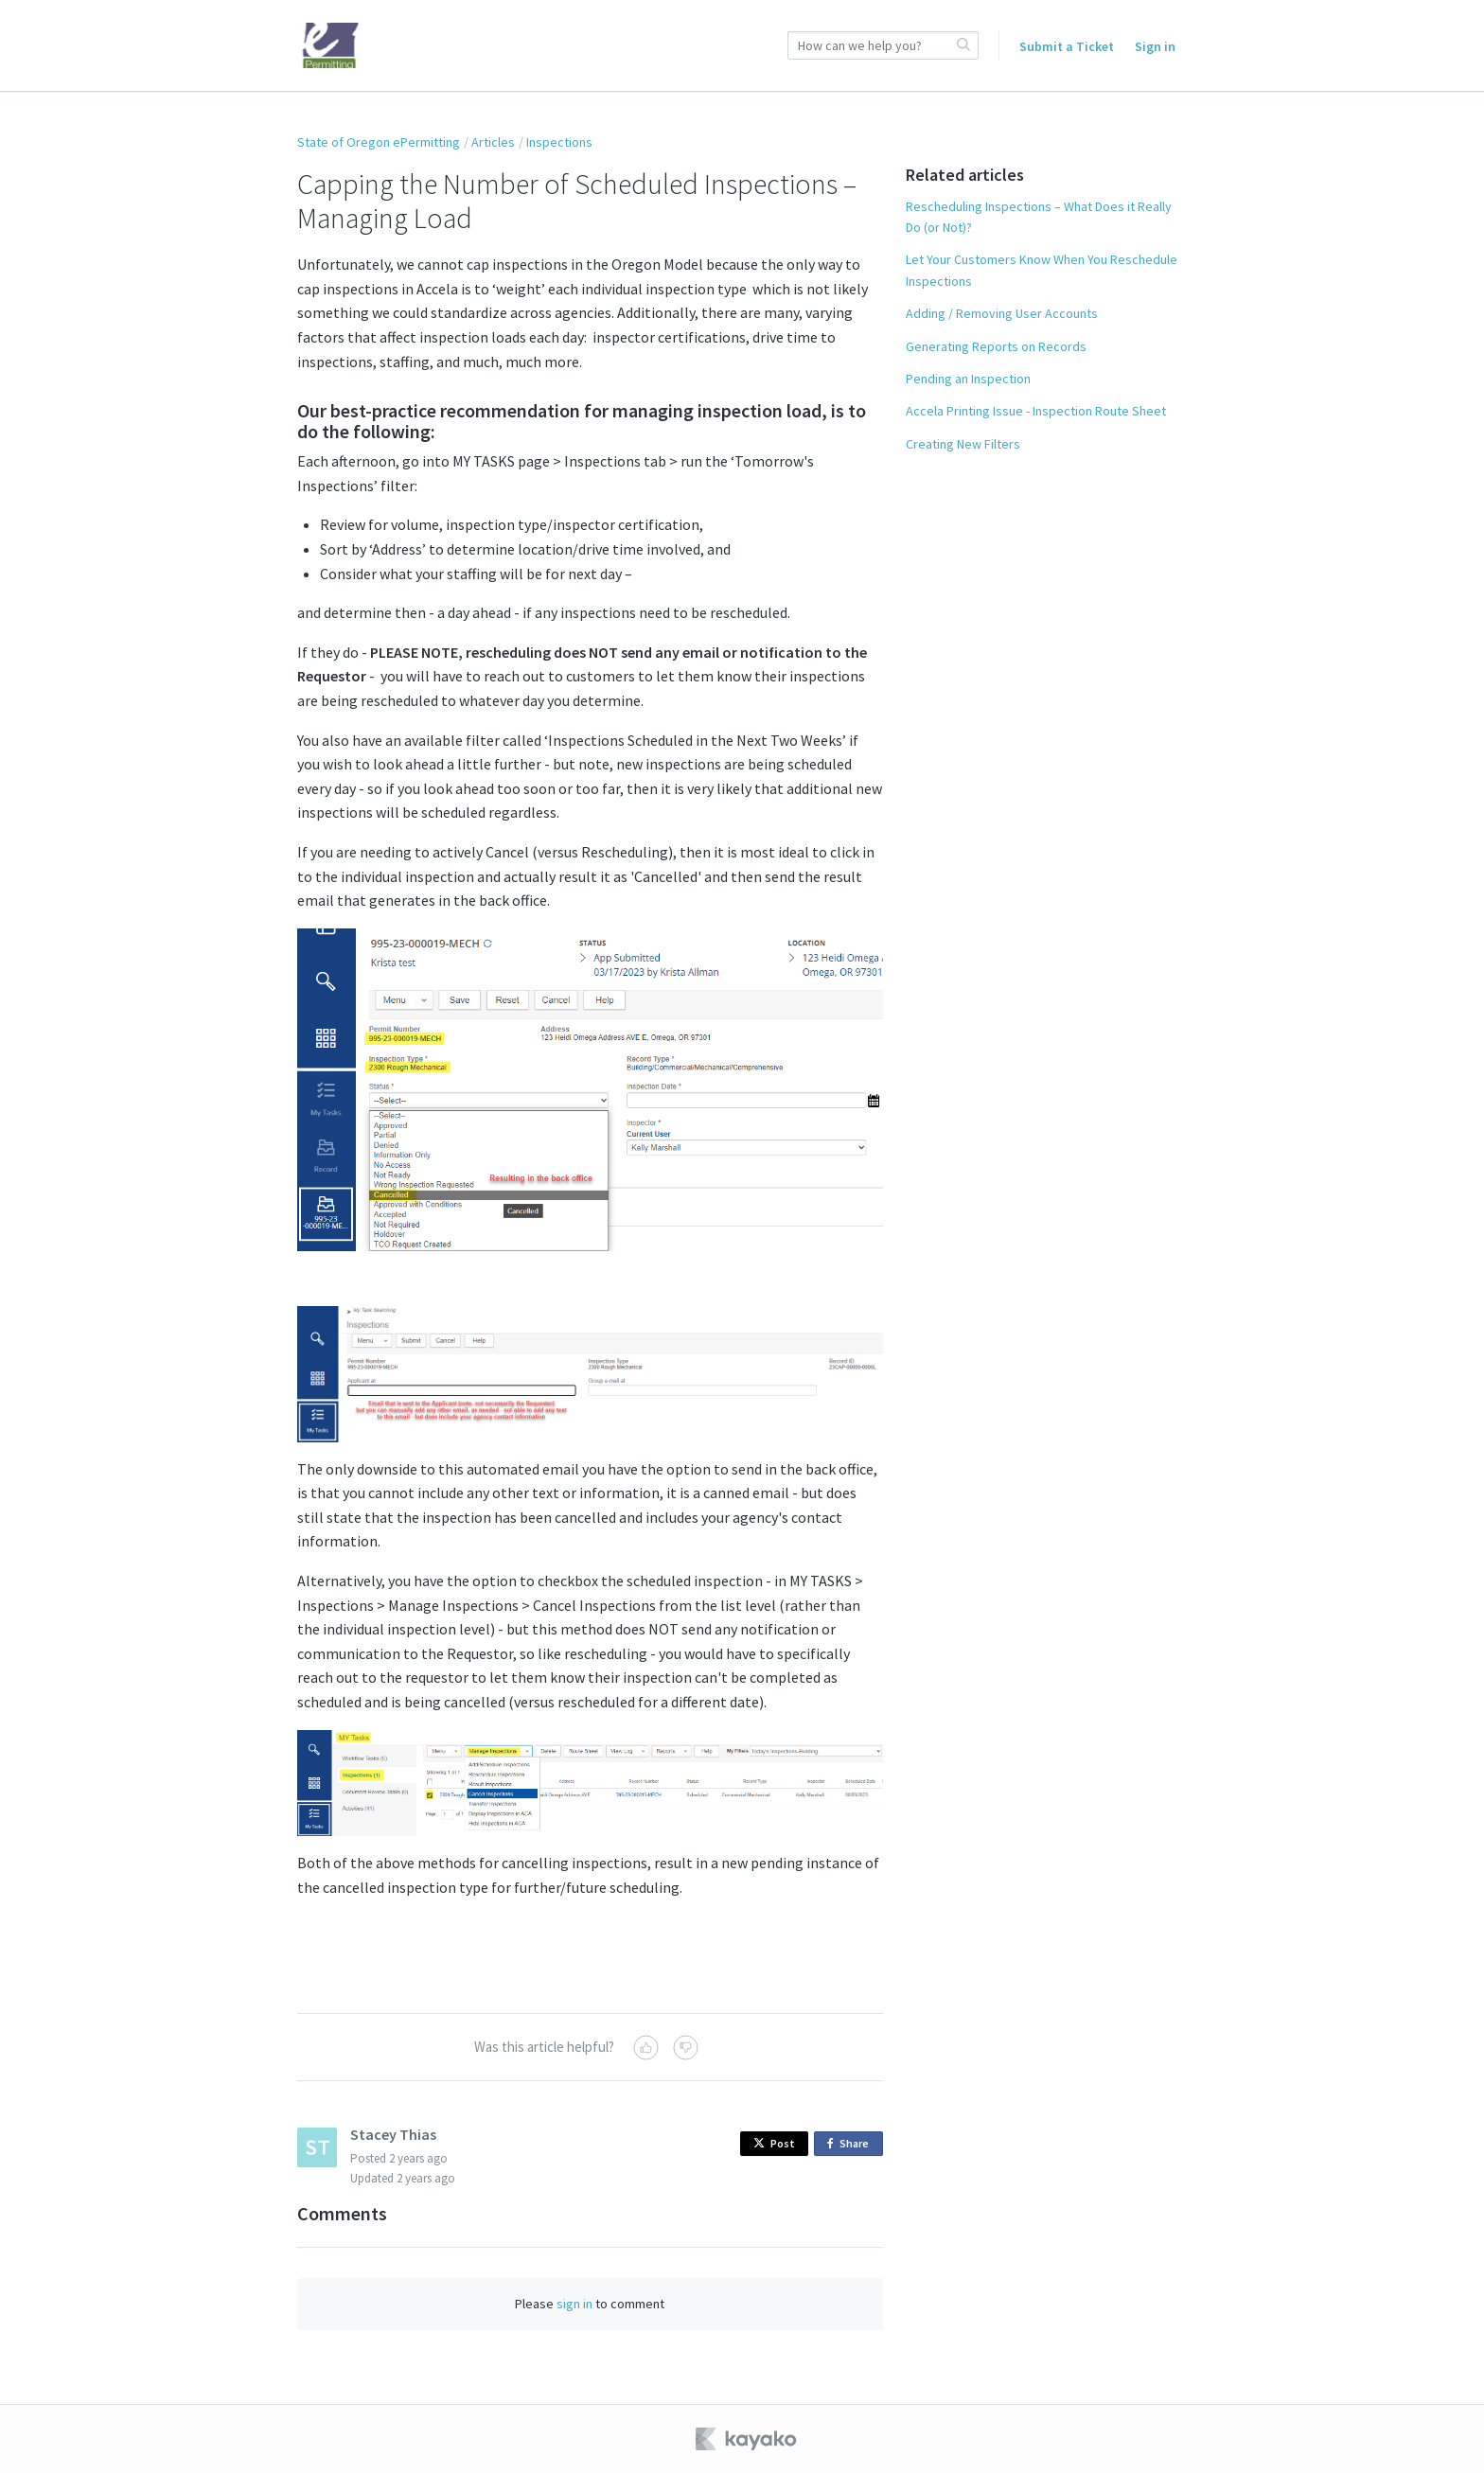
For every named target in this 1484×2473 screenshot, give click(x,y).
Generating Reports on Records (996, 346)
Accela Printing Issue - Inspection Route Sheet (1036, 410)
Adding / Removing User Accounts (1002, 313)
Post (774, 2143)
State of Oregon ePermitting (378, 141)
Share (851, 2144)
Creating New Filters (963, 443)
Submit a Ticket (1066, 46)
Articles (493, 141)
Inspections (559, 141)
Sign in (1155, 46)
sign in (574, 2303)
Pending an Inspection (968, 378)
